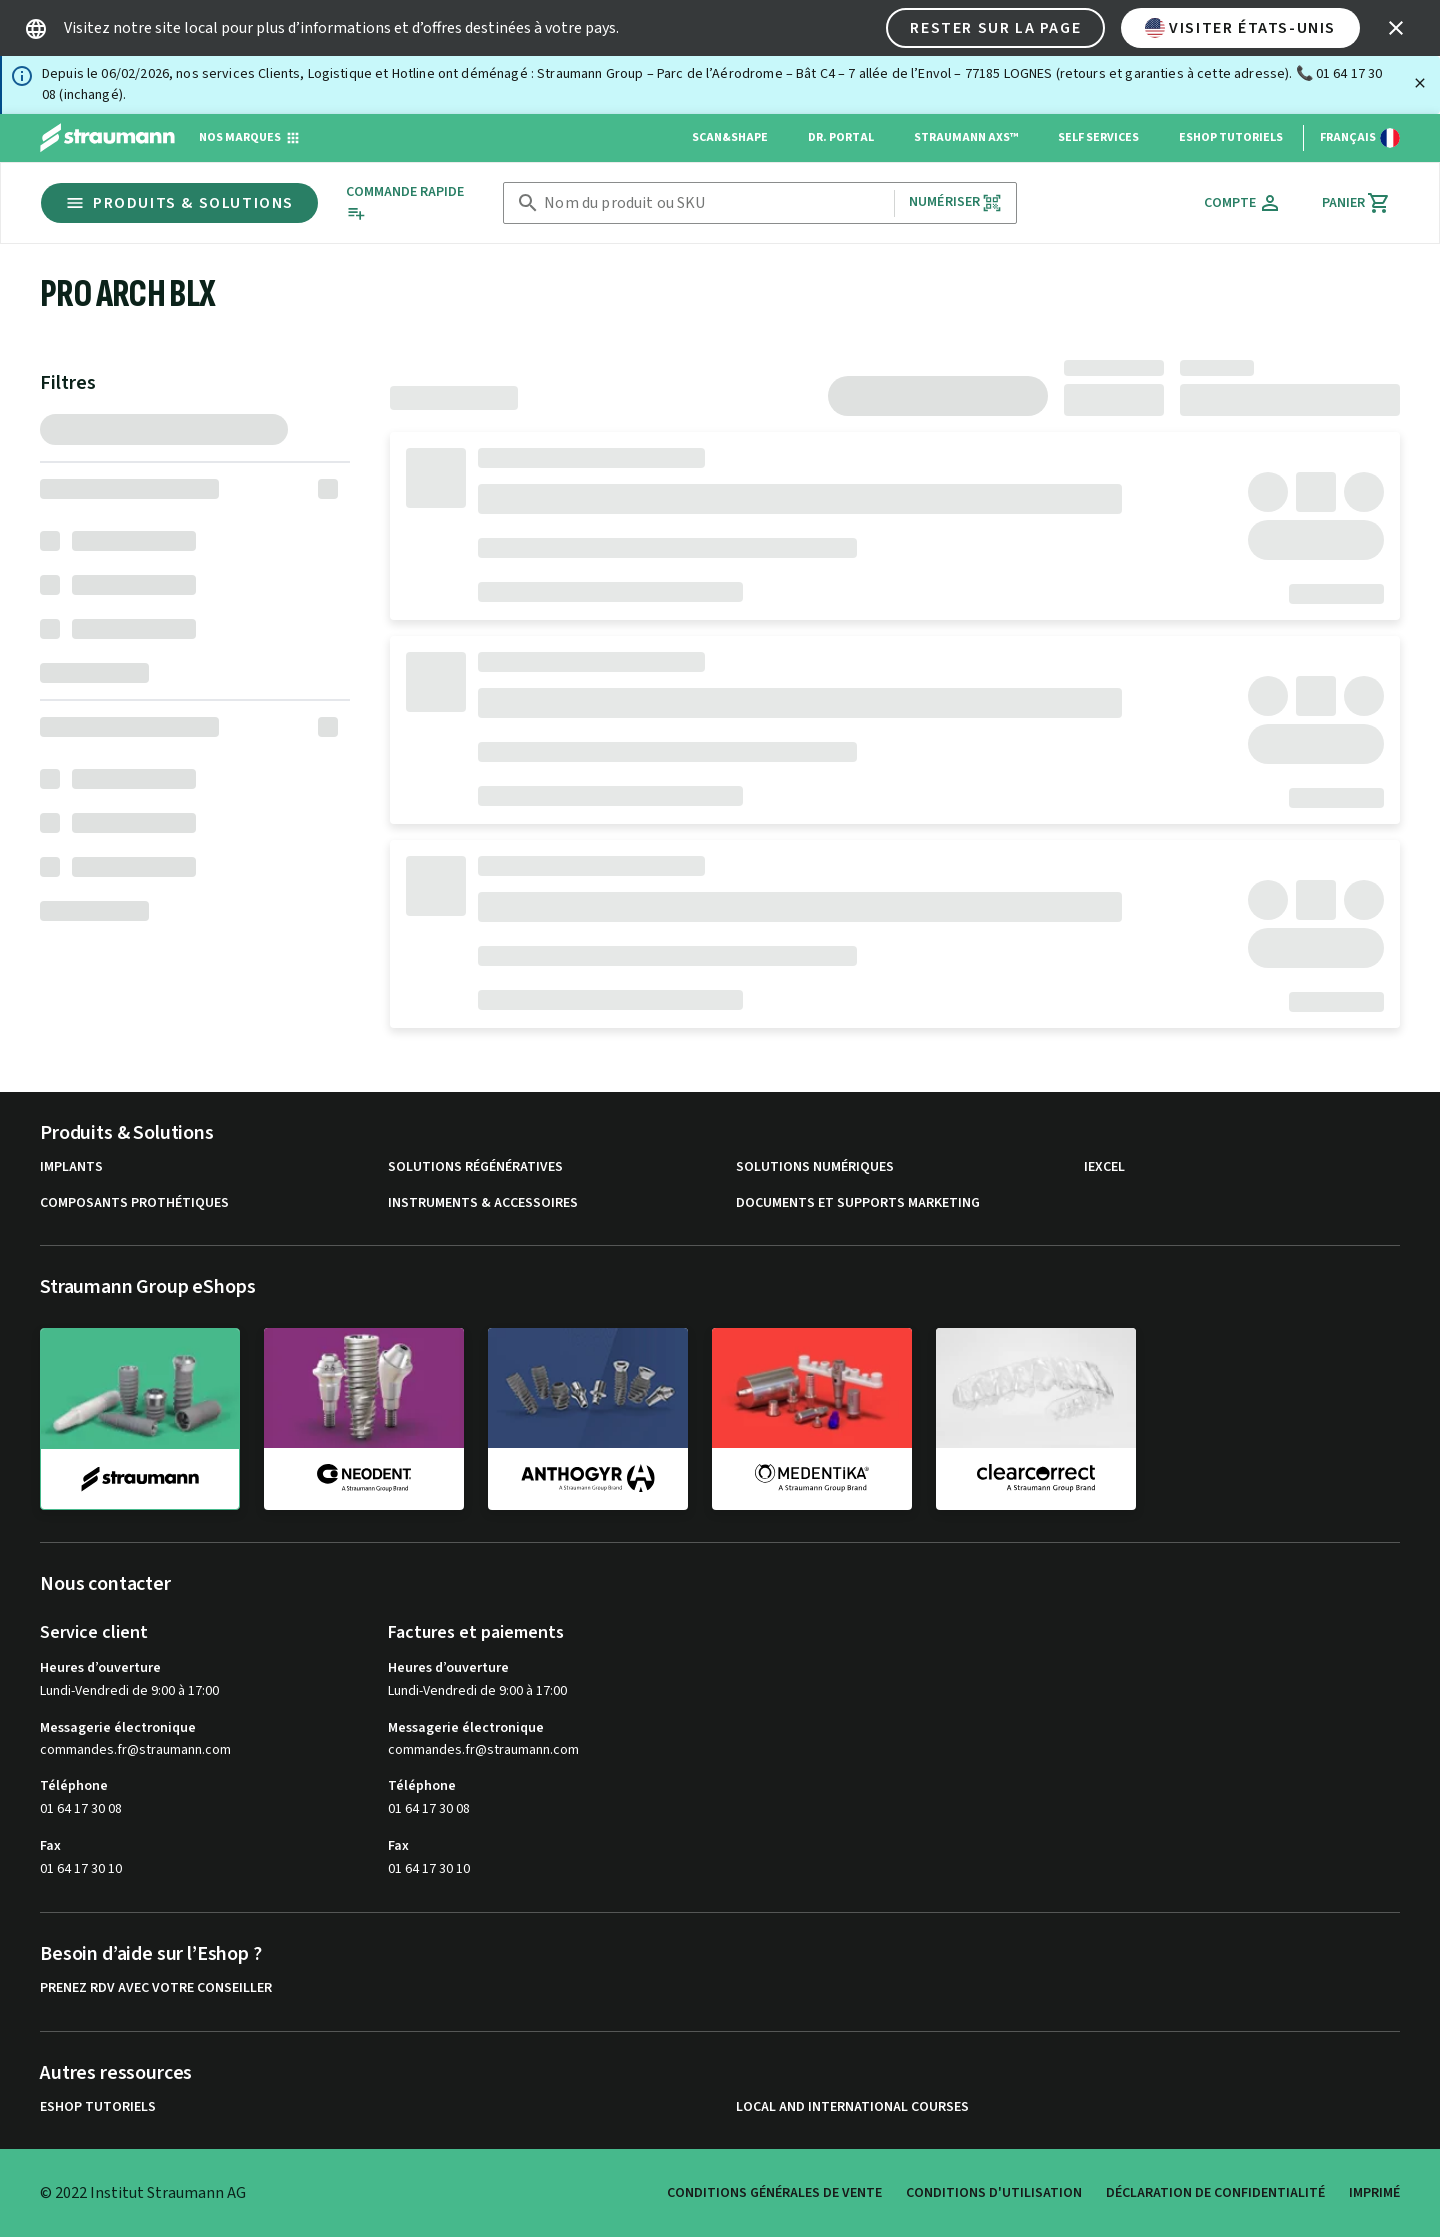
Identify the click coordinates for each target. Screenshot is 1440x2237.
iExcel (1104, 1167)
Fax (50, 1846)
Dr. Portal (841, 137)
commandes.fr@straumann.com (135, 1750)
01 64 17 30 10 (81, 1869)
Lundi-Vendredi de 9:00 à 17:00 (129, 1691)
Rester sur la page (995, 28)
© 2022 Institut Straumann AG (143, 2193)
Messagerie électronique (118, 1728)
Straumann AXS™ (966, 137)
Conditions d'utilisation (994, 2193)
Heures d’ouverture (100, 1668)
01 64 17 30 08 (81, 1809)
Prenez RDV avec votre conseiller (156, 1988)
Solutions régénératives (475, 1167)
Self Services (1098, 137)
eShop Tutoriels (1231, 137)
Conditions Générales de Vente (774, 2193)
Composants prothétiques (134, 1203)
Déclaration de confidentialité (1215, 2193)
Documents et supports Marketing (858, 1203)
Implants (71, 1167)
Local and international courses (852, 2107)
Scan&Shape (730, 137)
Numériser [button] (955, 202)
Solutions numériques (815, 1167)
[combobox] (715, 203)
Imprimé (1374, 2193)
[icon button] (1396, 28)
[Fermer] (1420, 83)
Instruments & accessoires (483, 1203)
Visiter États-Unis (1240, 28)
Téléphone (74, 1786)
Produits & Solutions (179, 203)
